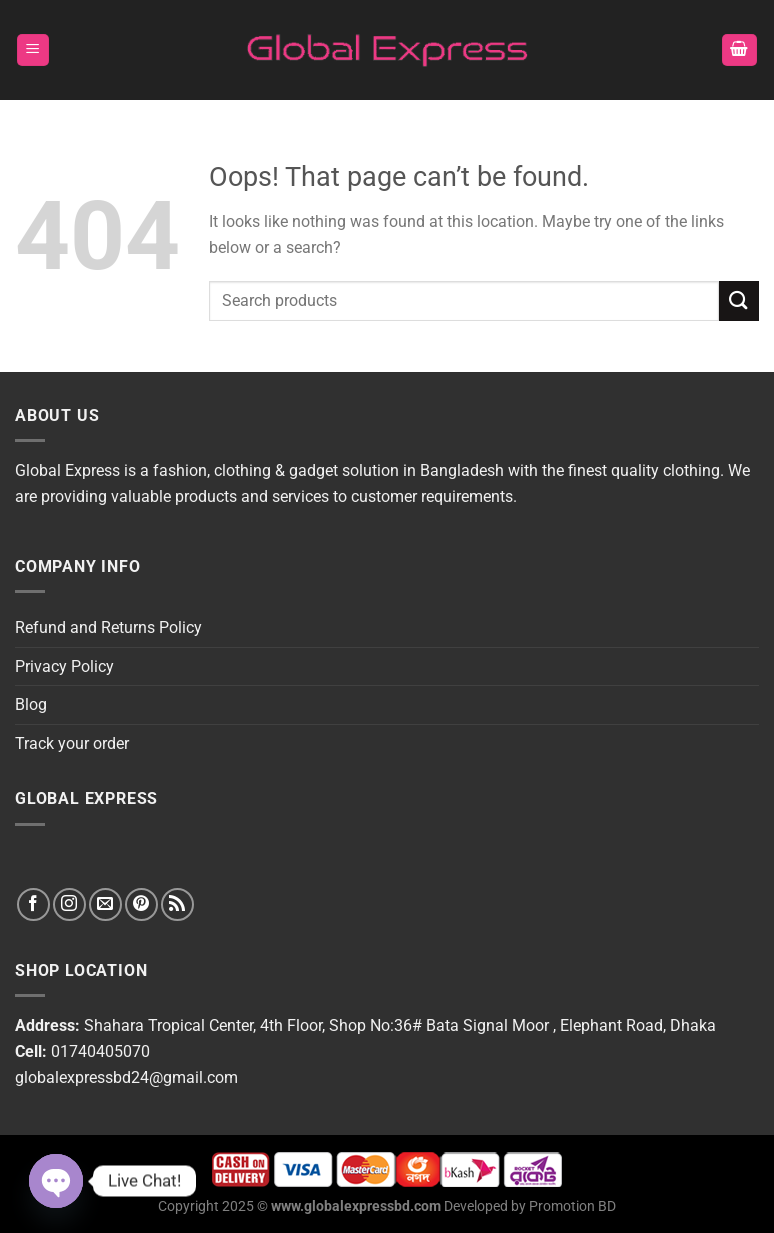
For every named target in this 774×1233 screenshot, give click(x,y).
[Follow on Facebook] (33, 904)
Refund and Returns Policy (108, 627)
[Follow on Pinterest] (141, 904)
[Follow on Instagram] (69, 904)
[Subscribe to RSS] (177, 904)
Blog (31, 704)
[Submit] (739, 300)
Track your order (72, 743)
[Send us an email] (105, 904)
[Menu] (33, 50)
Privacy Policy (64, 666)
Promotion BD (572, 1206)
